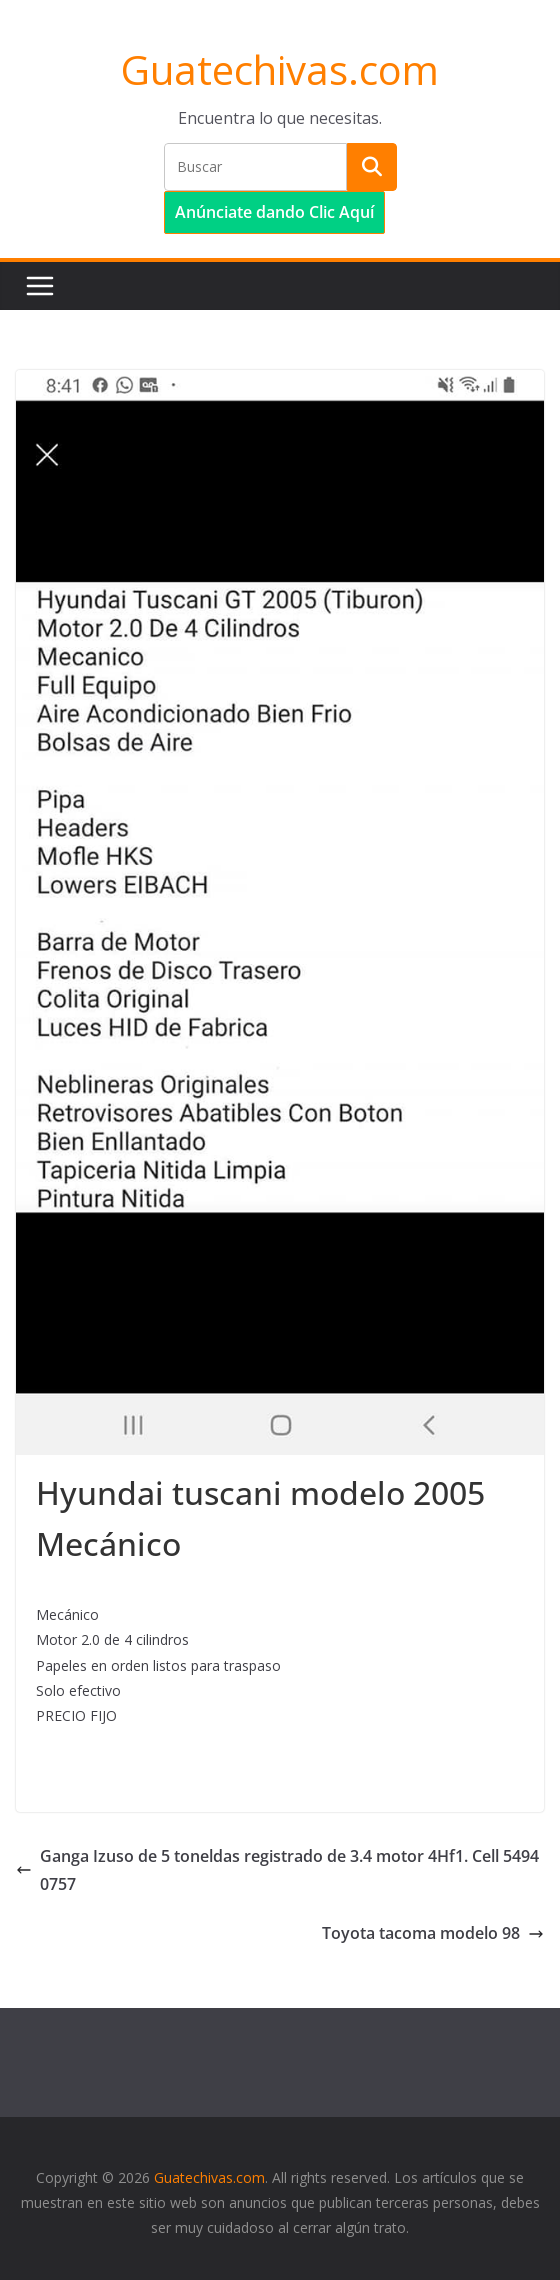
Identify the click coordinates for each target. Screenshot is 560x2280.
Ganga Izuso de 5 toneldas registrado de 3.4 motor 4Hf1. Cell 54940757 (277, 1870)
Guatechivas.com (280, 69)
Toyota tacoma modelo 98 (433, 1933)
